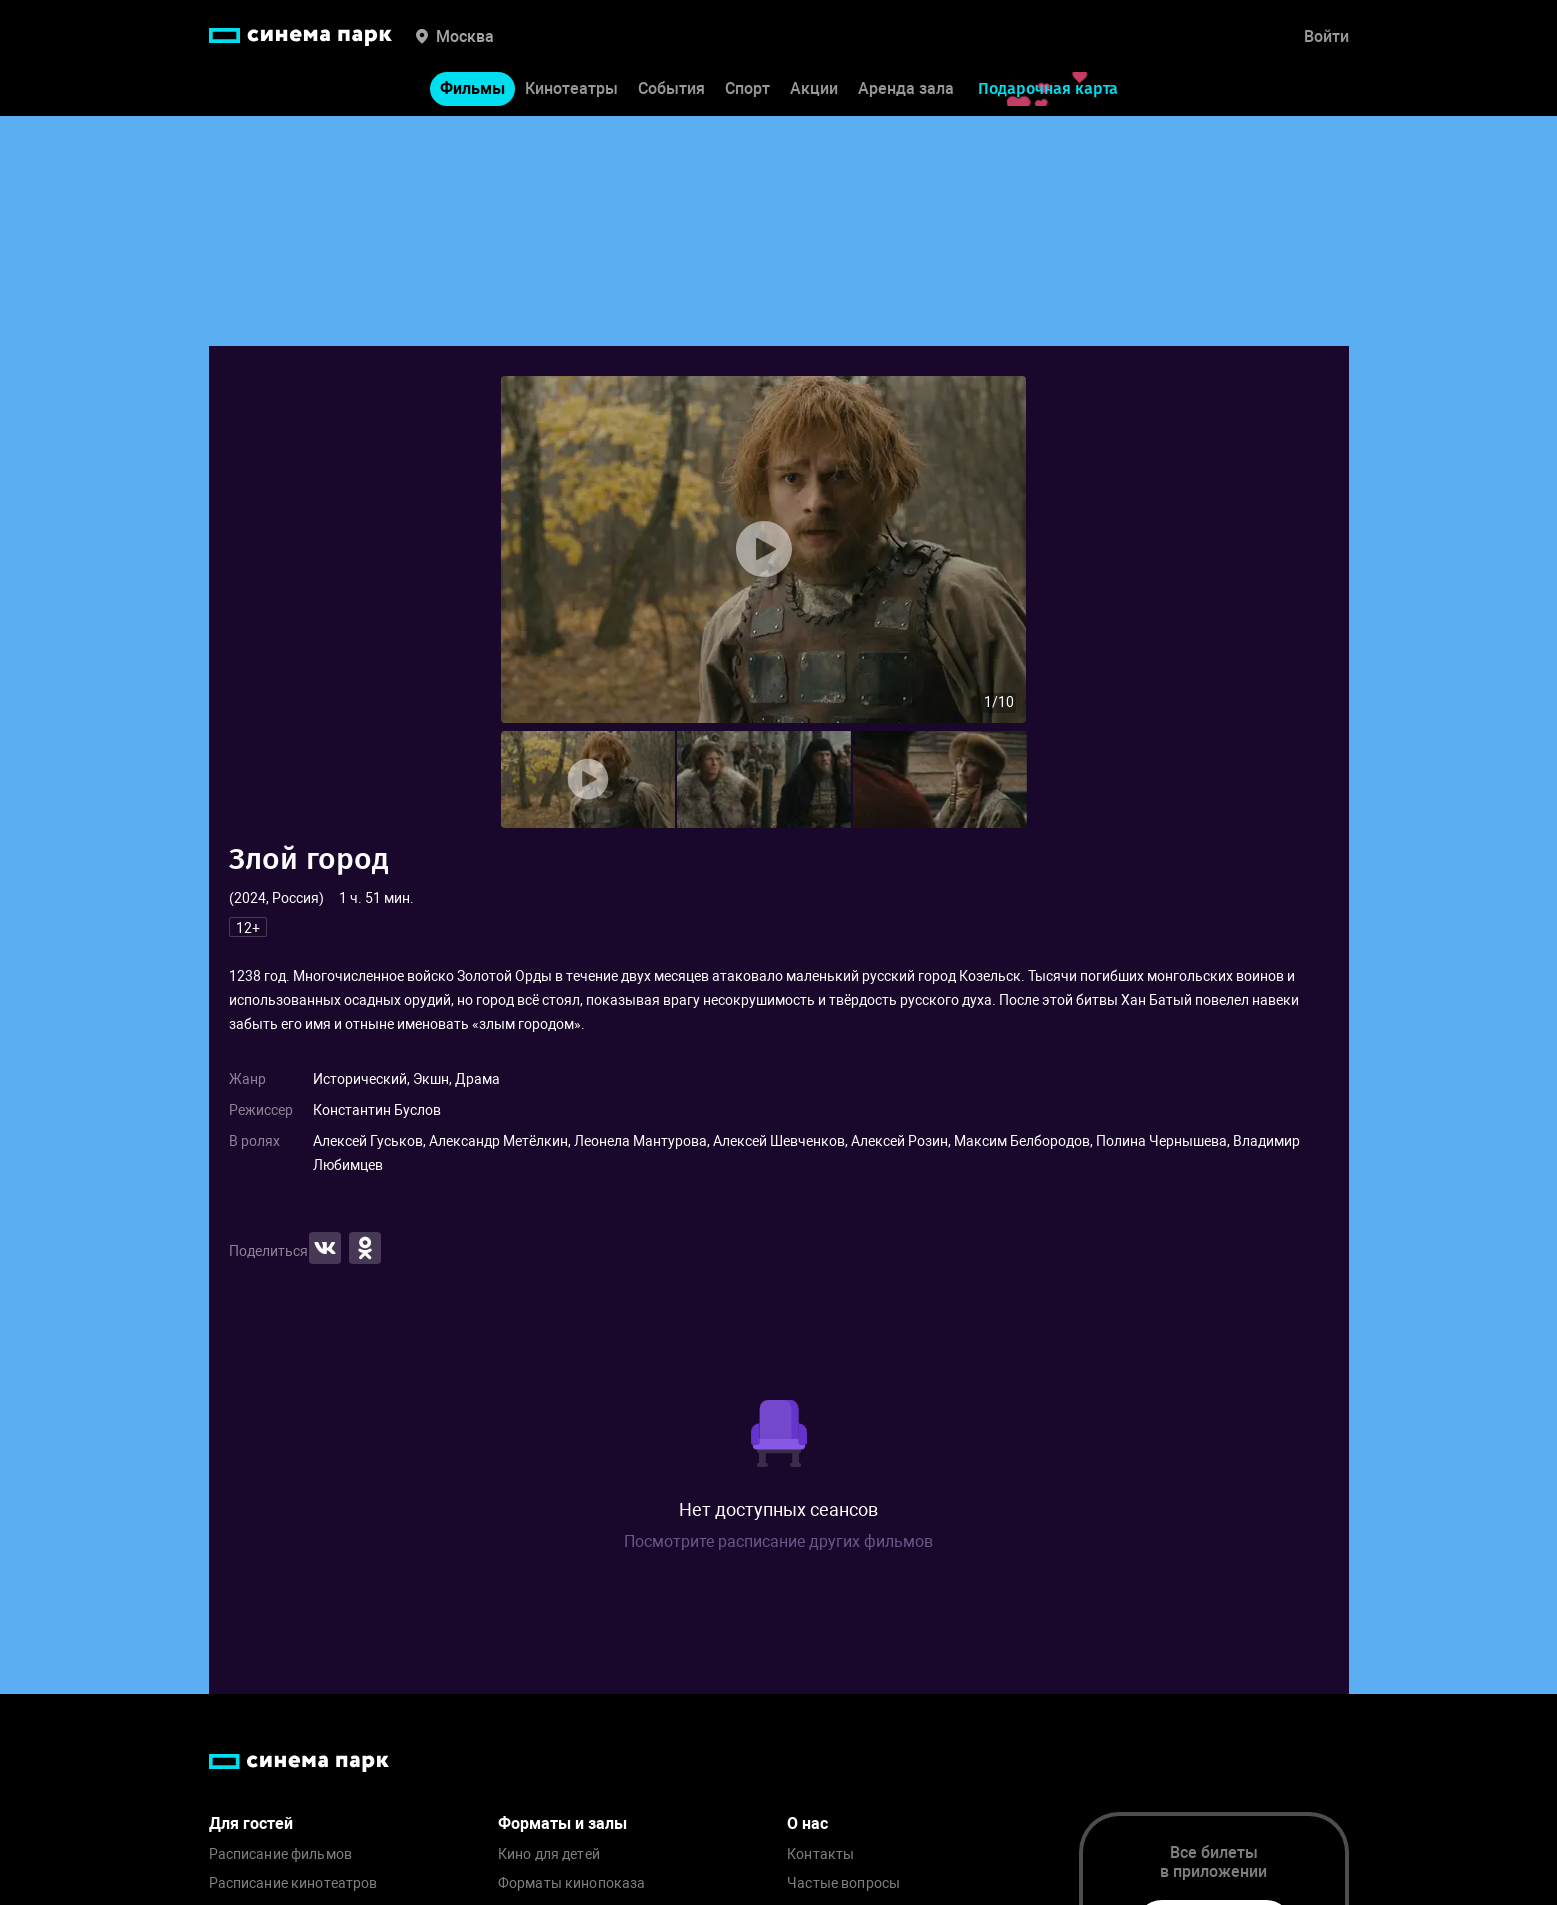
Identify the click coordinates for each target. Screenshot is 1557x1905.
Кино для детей (549, 1854)
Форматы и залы (562, 1823)
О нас (807, 1823)
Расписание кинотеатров (293, 1883)
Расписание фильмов (281, 1854)
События (671, 88)
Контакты (820, 1854)
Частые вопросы (843, 1883)
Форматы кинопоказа (572, 1883)
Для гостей (251, 1823)
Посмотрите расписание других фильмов (778, 1541)
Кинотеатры (571, 88)
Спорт (747, 88)
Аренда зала (906, 88)
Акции (814, 88)
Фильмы (472, 88)
